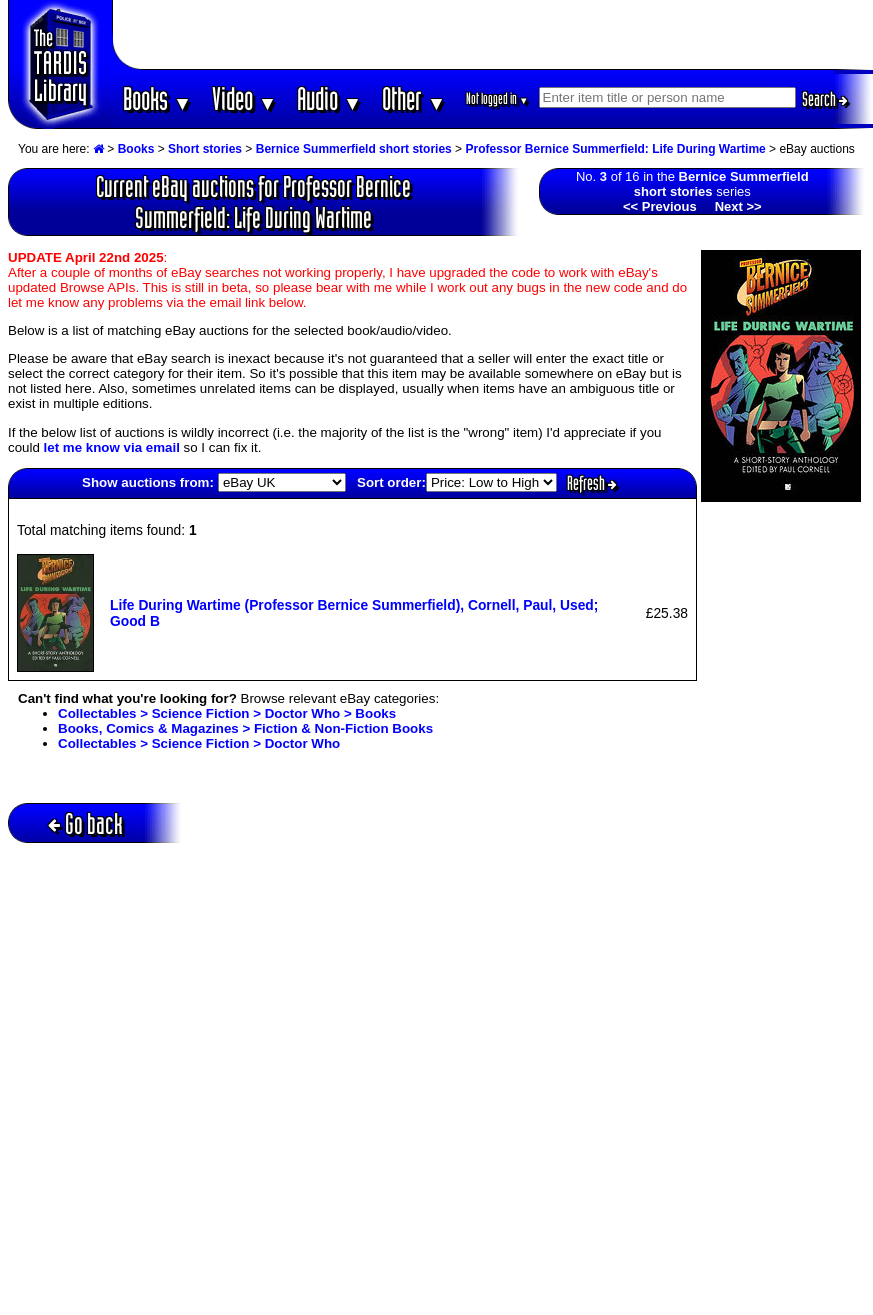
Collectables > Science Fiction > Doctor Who (199, 743)
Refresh (592, 483)
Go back (85, 823)
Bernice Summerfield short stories (354, 149)
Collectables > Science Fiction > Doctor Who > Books (227, 713)
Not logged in (497, 98)
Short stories (205, 149)
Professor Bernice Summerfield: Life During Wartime (615, 149)
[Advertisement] (493, 35)
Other (414, 98)
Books (157, 98)
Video (244, 98)
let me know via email (112, 447)
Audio (329, 98)
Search (825, 99)
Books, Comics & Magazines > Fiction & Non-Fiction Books (245, 728)
